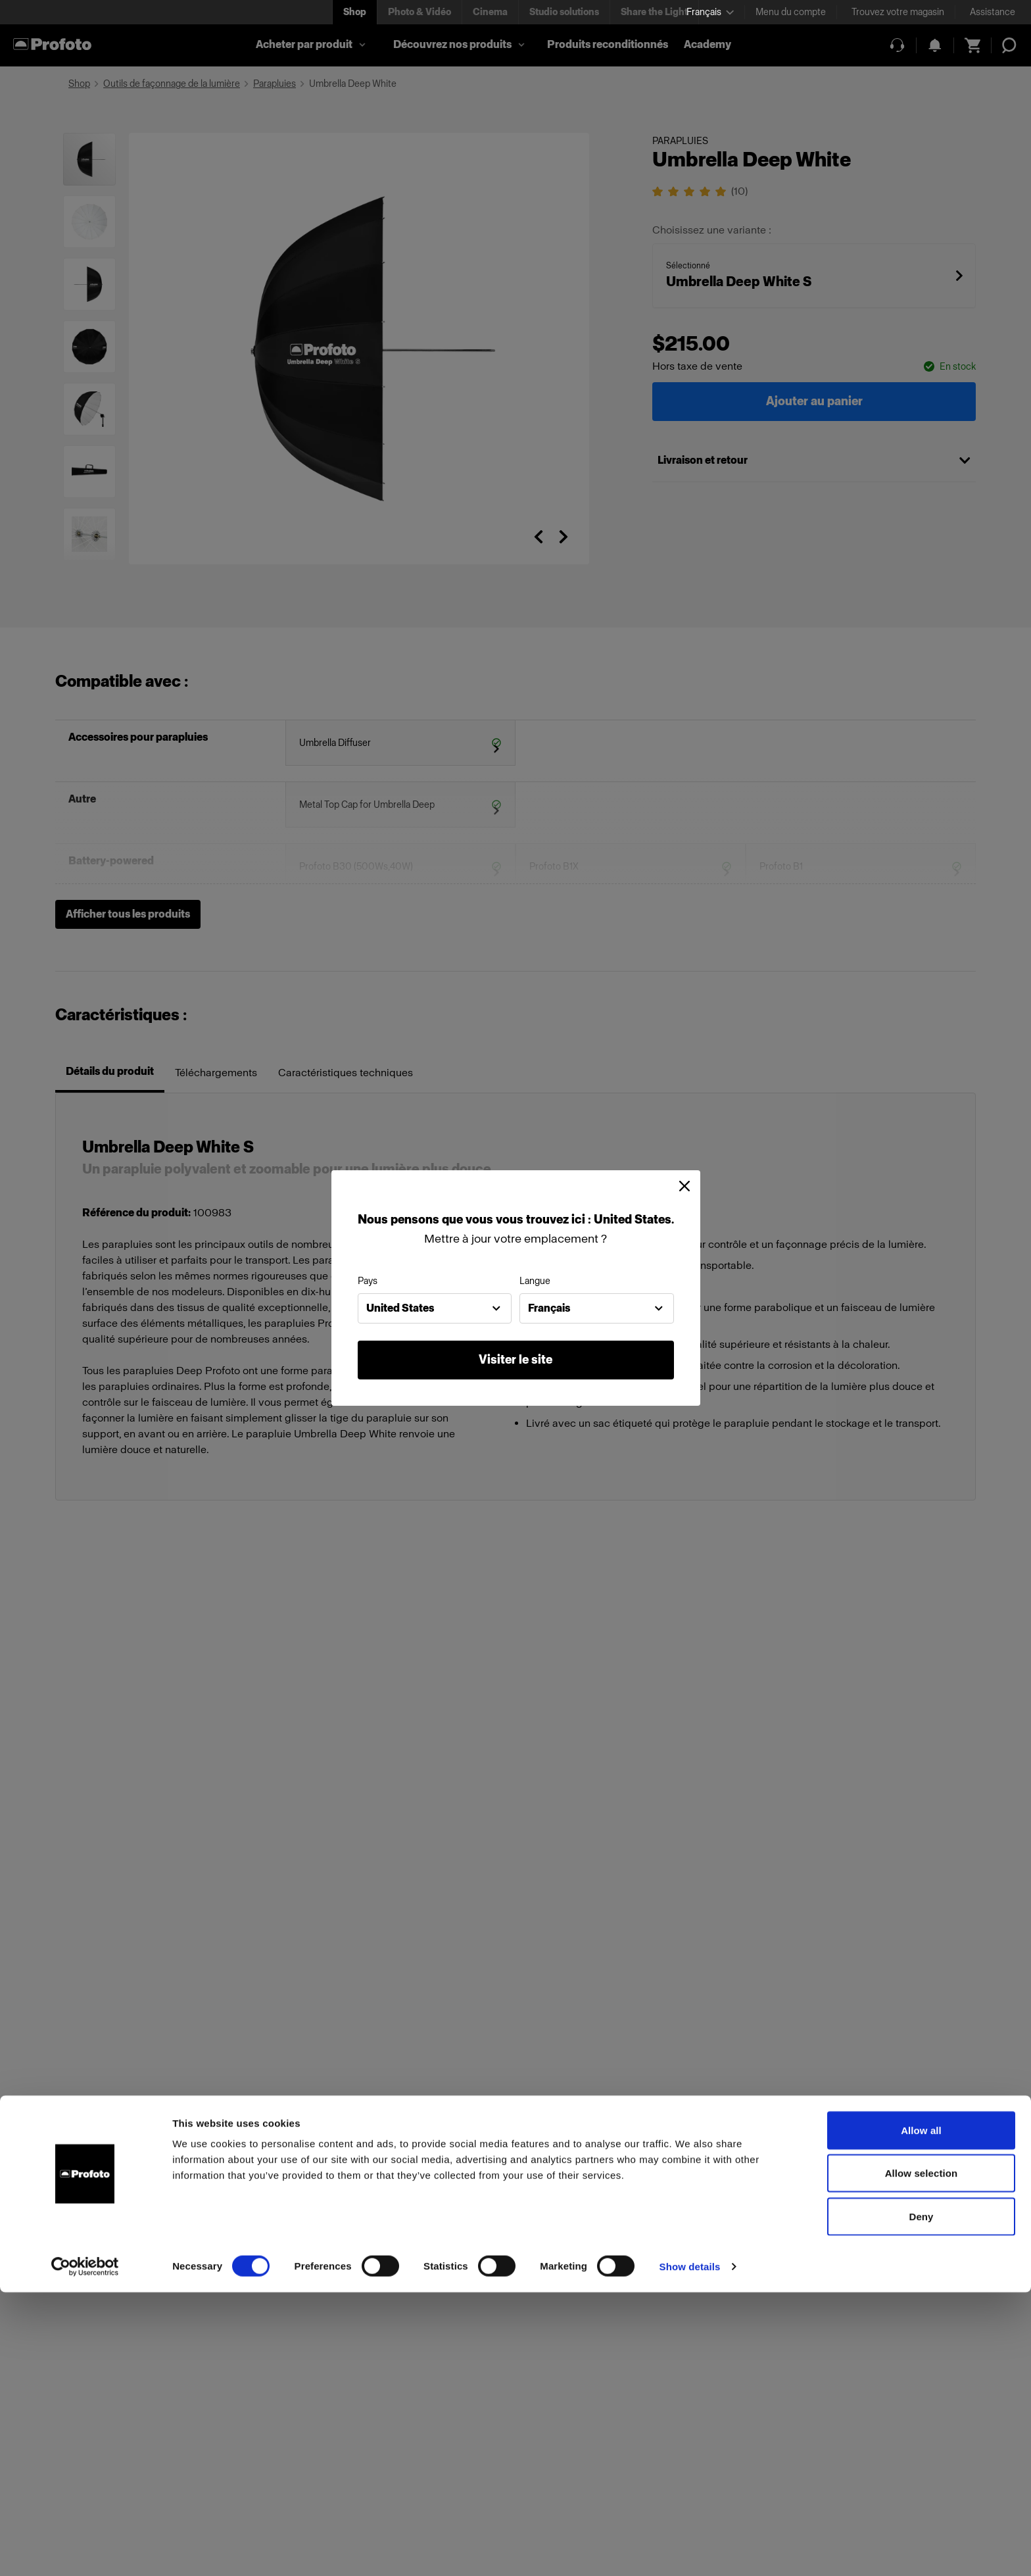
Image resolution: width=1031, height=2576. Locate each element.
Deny (921, 2500)
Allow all (921, 2413)
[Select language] (710, 12)
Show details (690, 2550)
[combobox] (435, 1308)
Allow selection (921, 2457)
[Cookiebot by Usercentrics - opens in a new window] (85, 2550)
